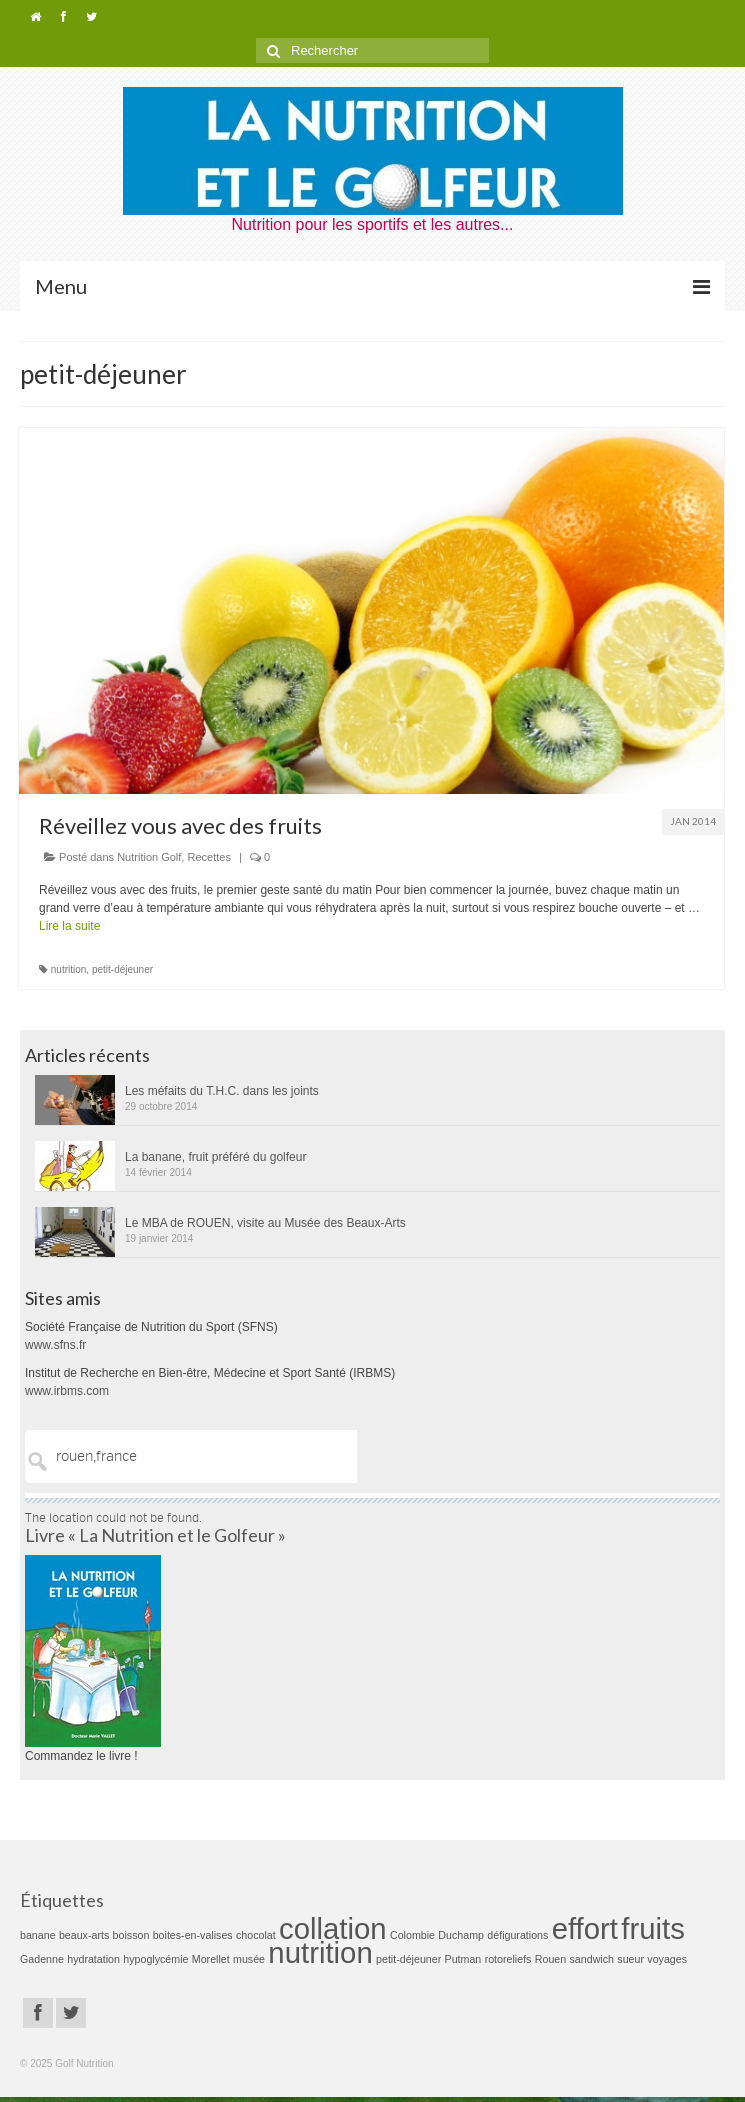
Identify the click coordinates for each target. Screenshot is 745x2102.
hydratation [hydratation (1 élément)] (93, 1959)
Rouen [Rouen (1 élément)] (550, 1959)
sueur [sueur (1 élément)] (630, 1959)
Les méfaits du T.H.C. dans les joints (222, 1091)
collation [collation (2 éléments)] (333, 1928)
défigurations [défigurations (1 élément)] (517, 1935)
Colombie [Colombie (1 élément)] (412, 1935)
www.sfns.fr (55, 1345)
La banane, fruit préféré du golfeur (215, 1157)
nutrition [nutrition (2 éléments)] (320, 1952)
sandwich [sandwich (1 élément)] (592, 1959)
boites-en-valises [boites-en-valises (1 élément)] (193, 1935)
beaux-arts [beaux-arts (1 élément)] (84, 1935)
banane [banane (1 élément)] (38, 1935)
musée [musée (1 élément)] (249, 1959)
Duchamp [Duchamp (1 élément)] (461, 1935)
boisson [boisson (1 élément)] (131, 1935)
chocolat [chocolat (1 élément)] (256, 1935)
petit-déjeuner (122, 969)
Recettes (208, 857)
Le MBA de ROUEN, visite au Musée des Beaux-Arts (265, 1223)
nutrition (69, 969)
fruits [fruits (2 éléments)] (653, 1928)
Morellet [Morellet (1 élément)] (211, 1959)
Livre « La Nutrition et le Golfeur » (155, 1535)
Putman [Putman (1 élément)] (463, 1959)
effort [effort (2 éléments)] (585, 1928)
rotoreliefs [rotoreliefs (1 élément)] (508, 1959)
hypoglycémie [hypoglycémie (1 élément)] (155, 1959)
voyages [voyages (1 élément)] (667, 1959)
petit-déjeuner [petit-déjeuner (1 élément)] (408, 1959)
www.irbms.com (67, 1391)
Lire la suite (69, 926)
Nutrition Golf (149, 857)
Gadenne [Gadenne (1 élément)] (42, 1959)
